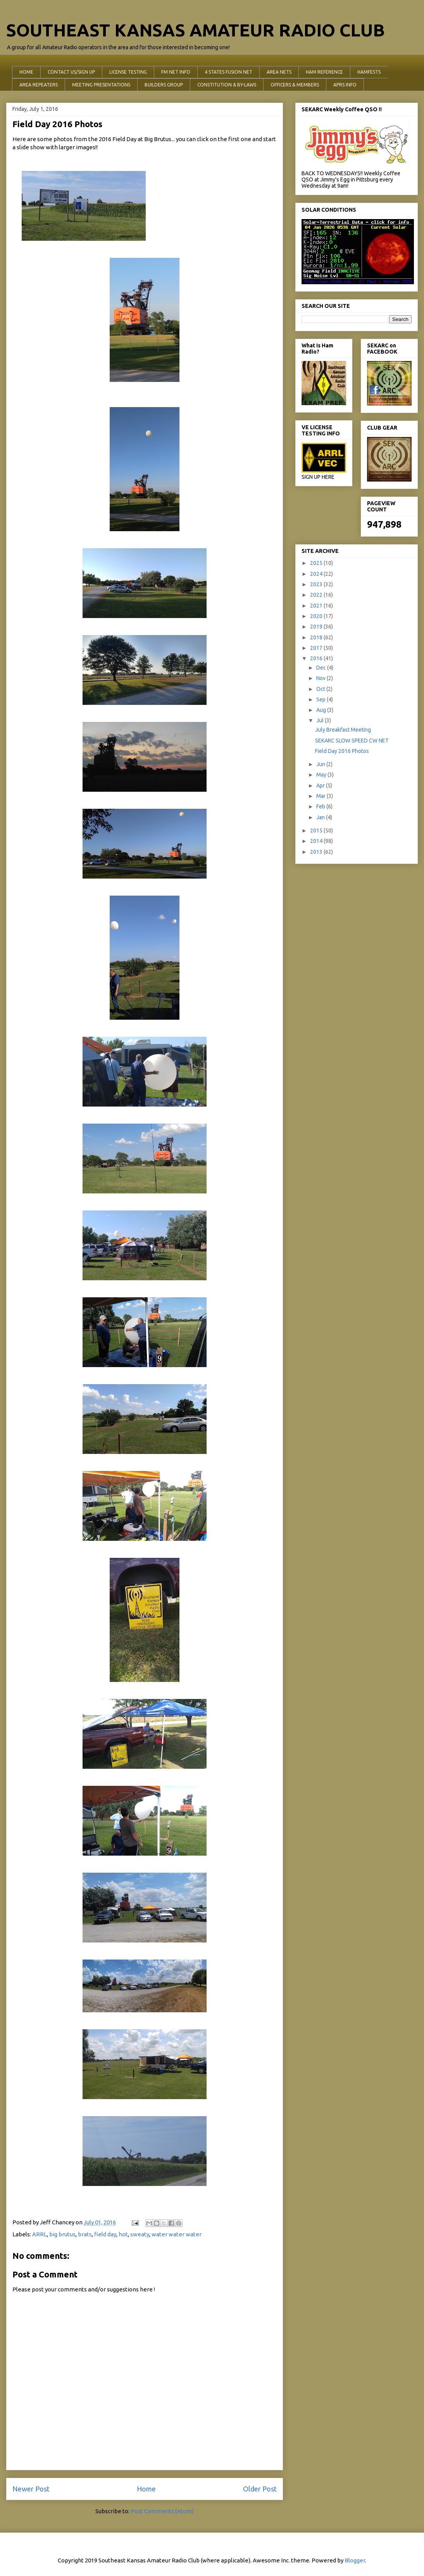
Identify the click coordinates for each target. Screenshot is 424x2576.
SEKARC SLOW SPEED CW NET (352, 740)
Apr (321, 785)
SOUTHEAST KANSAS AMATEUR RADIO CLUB (195, 30)
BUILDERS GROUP (164, 84)
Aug (321, 710)
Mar (321, 796)
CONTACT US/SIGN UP (71, 71)
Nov (321, 678)
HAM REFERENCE (324, 71)
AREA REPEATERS (38, 84)
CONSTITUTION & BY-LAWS (226, 84)
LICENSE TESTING (128, 71)
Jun (321, 764)
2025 (317, 563)
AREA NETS (279, 71)
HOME (26, 71)
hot (123, 2234)
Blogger (355, 2560)
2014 (317, 841)
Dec (321, 668)
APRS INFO (345, 84)
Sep (321, 699)
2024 (317, 574)
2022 (317, 595)
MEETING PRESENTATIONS (101, 84)
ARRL (39, 2234)
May (321, 775)
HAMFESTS (369, 71)
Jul (320, 720)
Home (146, 2489)
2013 (317, 852)
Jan (321, 817)
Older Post (260, 2489)
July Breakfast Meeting (343, 730)
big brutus (62, 2234)
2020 (317, 616)
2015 (317, 830)
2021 (317, 606)
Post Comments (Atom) (162, 2511)
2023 (317, 584)
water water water (177, 2234)
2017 (317, 648)
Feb (321, 806)
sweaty (139, 2234)
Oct (321, 689)
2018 (317, 637)
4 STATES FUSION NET (228, 71)
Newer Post (31, 2489)
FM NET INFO (175, 71)
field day (105, 2234)
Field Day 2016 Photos (342, 751)
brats (85, 2234)
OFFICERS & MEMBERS (295, 84)
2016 (317, 658)
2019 (317, 626)
